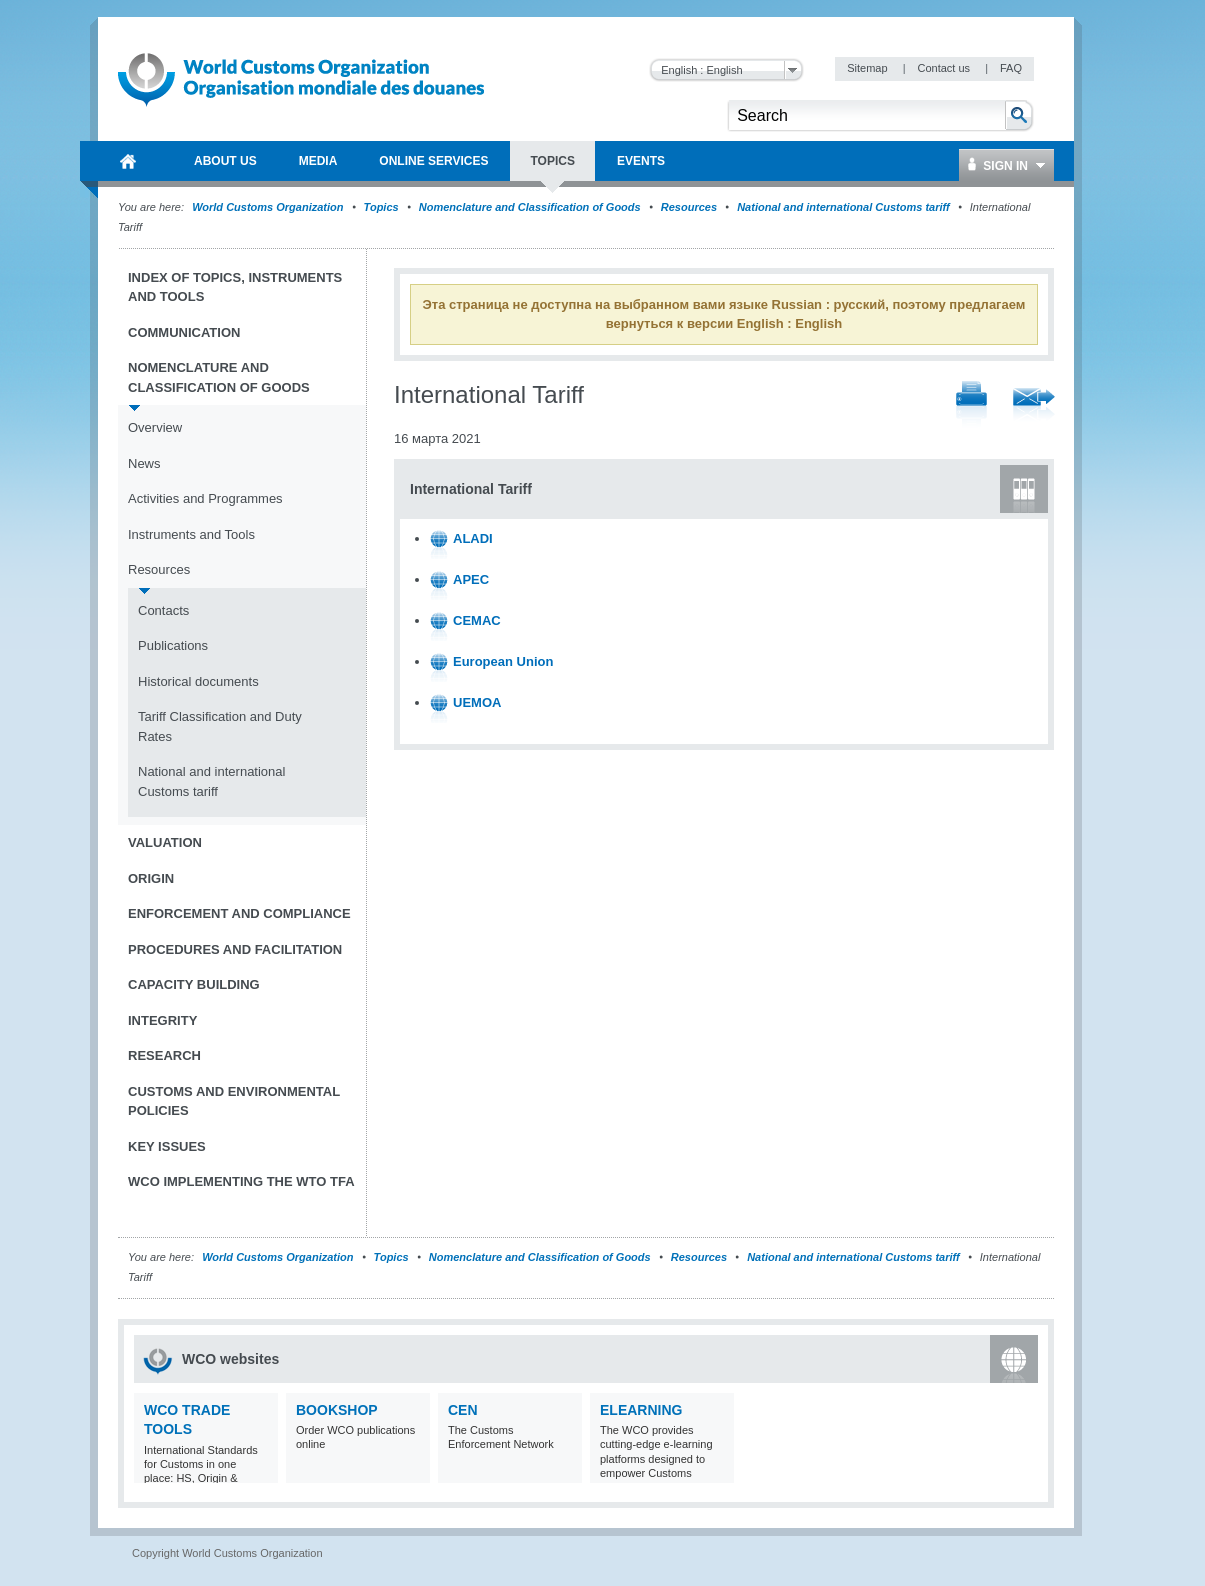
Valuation (165, 842)
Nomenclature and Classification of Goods (530, 207)
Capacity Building (194, 984)
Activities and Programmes (205, 498)
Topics (381, 207)
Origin (151, 878)
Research (164, 1055)
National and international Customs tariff (843, 207)
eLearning (641, 1410)
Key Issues (167, 1146)
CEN (463, 1410)
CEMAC (477, 620)
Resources (689, 207)
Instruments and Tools (191, 534)
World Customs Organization (269, 207)
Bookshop (337, 1410)
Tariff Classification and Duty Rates (220, 726)
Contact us (945, 68)
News (144, 463)
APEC (471, 579)
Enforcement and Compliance (239, 913)
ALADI (473, 538)
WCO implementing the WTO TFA (241, 1181)
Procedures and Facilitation (235, 949)
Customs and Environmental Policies (234, 1101)
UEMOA (477, 702)
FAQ (1011, 68)
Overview (155, 427)
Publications (173, 645)
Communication (184, 332)
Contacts (163, 610)
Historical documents (198, 681)
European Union (503, 661)
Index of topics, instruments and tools (235, 287)
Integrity (162, 1020)
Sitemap (868, 68)
